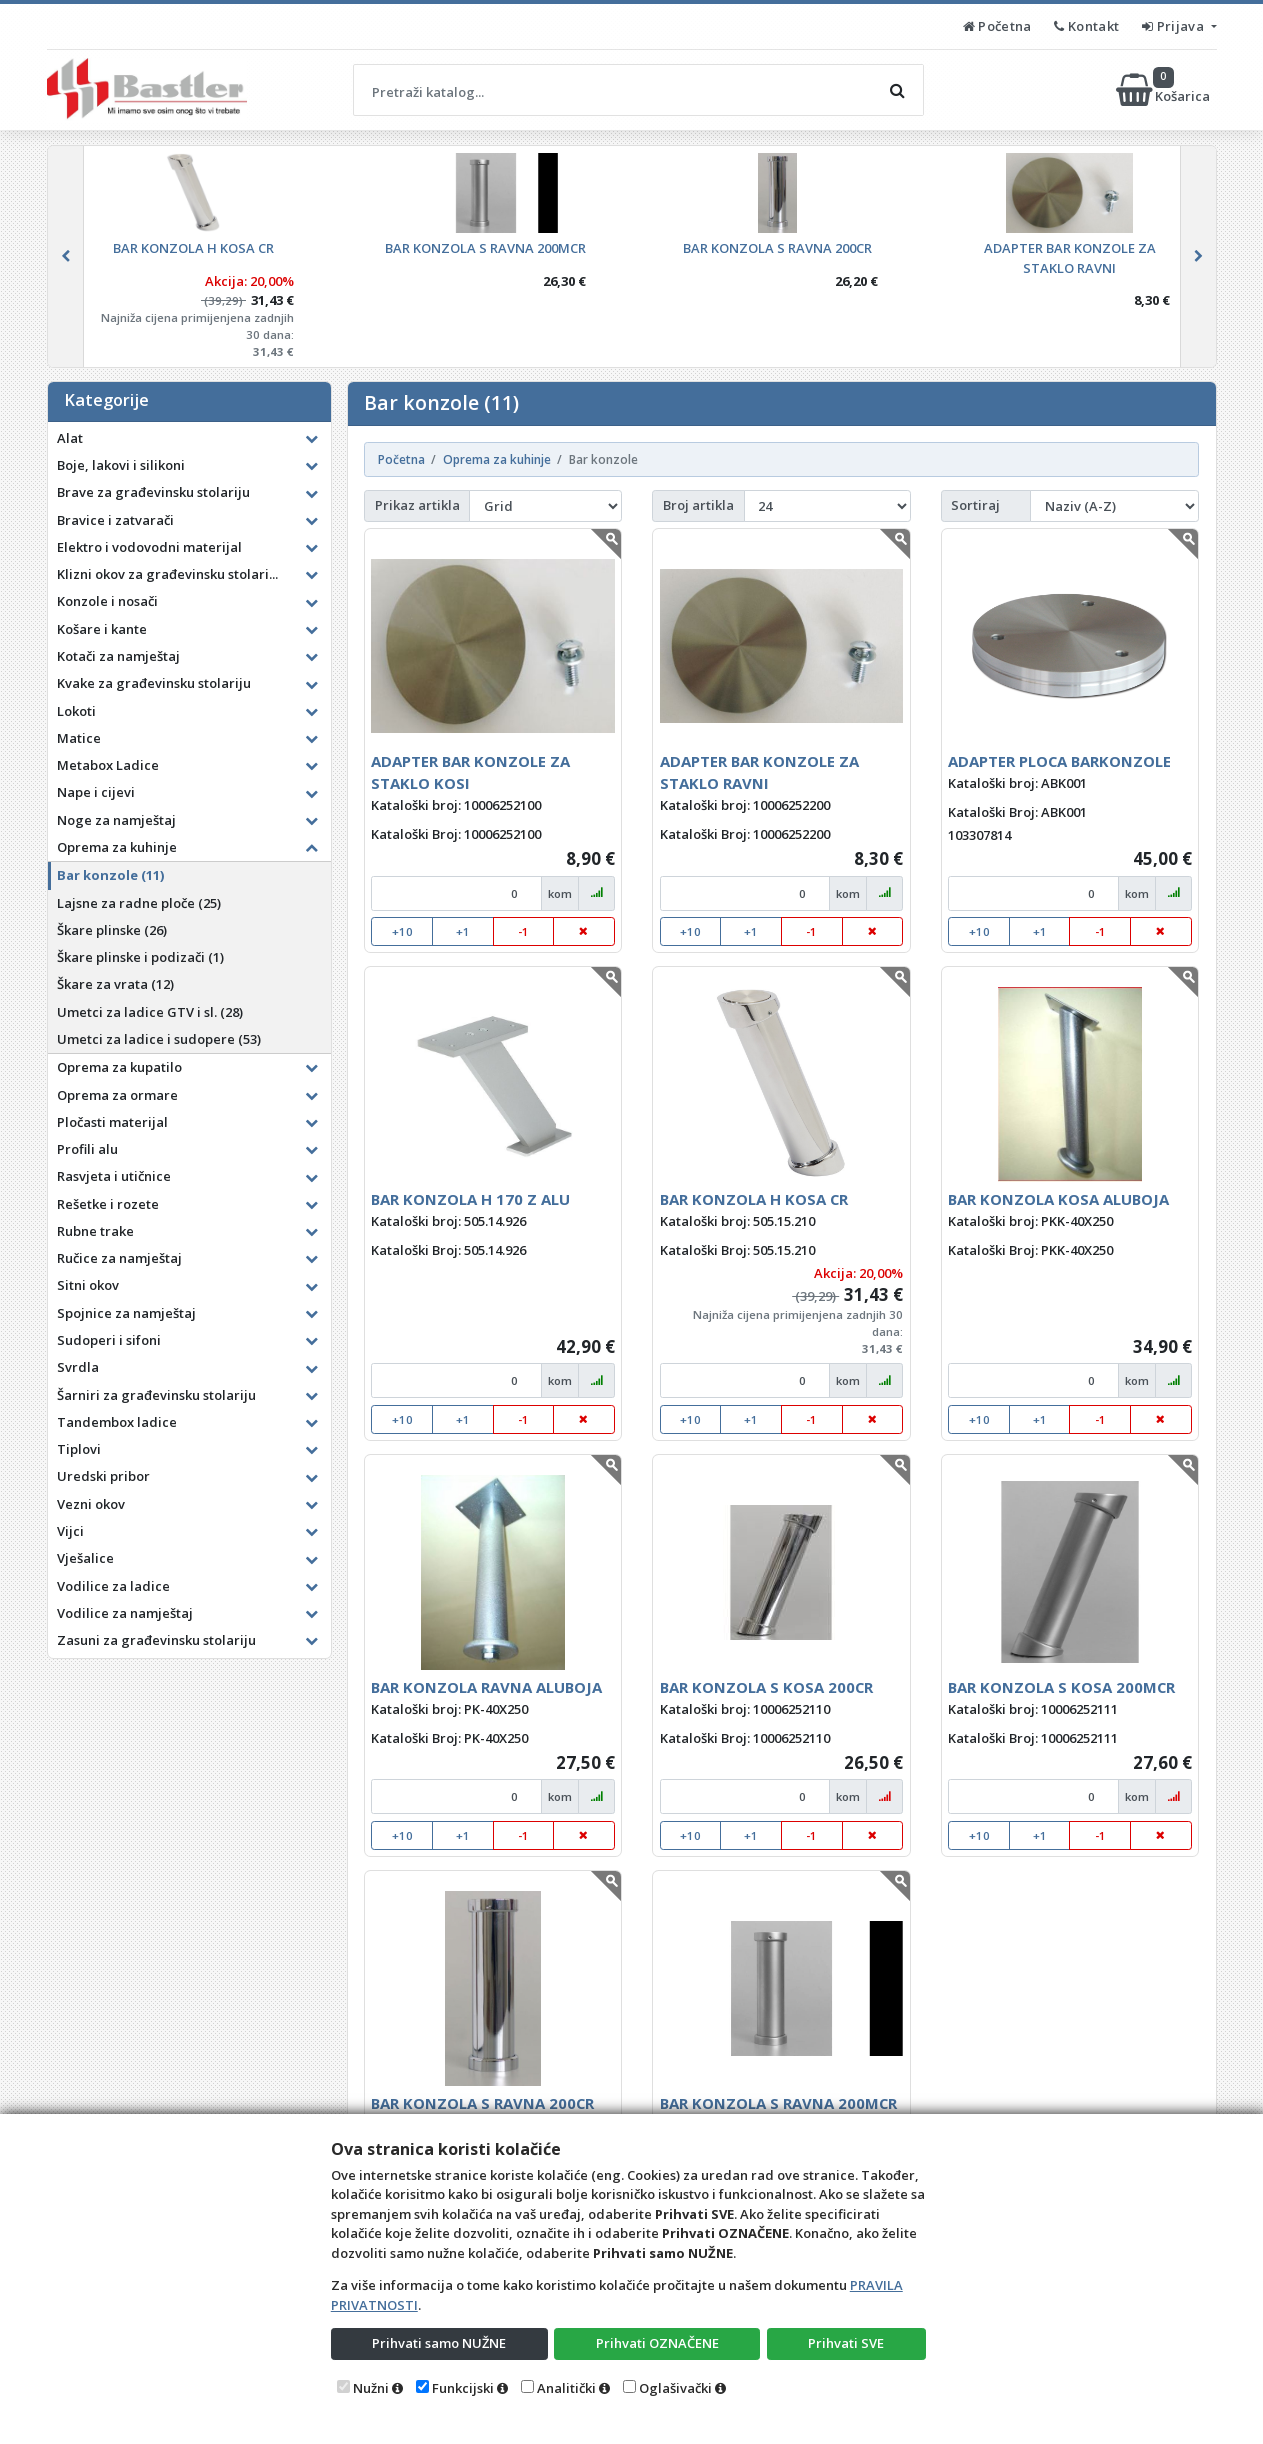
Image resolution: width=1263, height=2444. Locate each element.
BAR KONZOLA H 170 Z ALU (470, 1199)
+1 (463, 931)
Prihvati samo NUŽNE (439, 2343)
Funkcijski (463, 2388)
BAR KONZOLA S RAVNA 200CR (482, 2103)
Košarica (1164, 90)
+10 (402, 931)
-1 (523, 931)
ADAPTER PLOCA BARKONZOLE (1059, 761)
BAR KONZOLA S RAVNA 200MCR (778, 2103)
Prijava (1174, 26)
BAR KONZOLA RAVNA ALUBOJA (486, 1687)
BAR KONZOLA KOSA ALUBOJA (1058, 1199)
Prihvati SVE (846, 2343)
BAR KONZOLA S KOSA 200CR (766, 1687)
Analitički (566, 2388)
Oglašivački (675, 2388)
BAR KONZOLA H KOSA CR (754, 1199)
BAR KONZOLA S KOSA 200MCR (1061, 1687)
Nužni (371, 2388)
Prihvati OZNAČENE (657, 2343)
